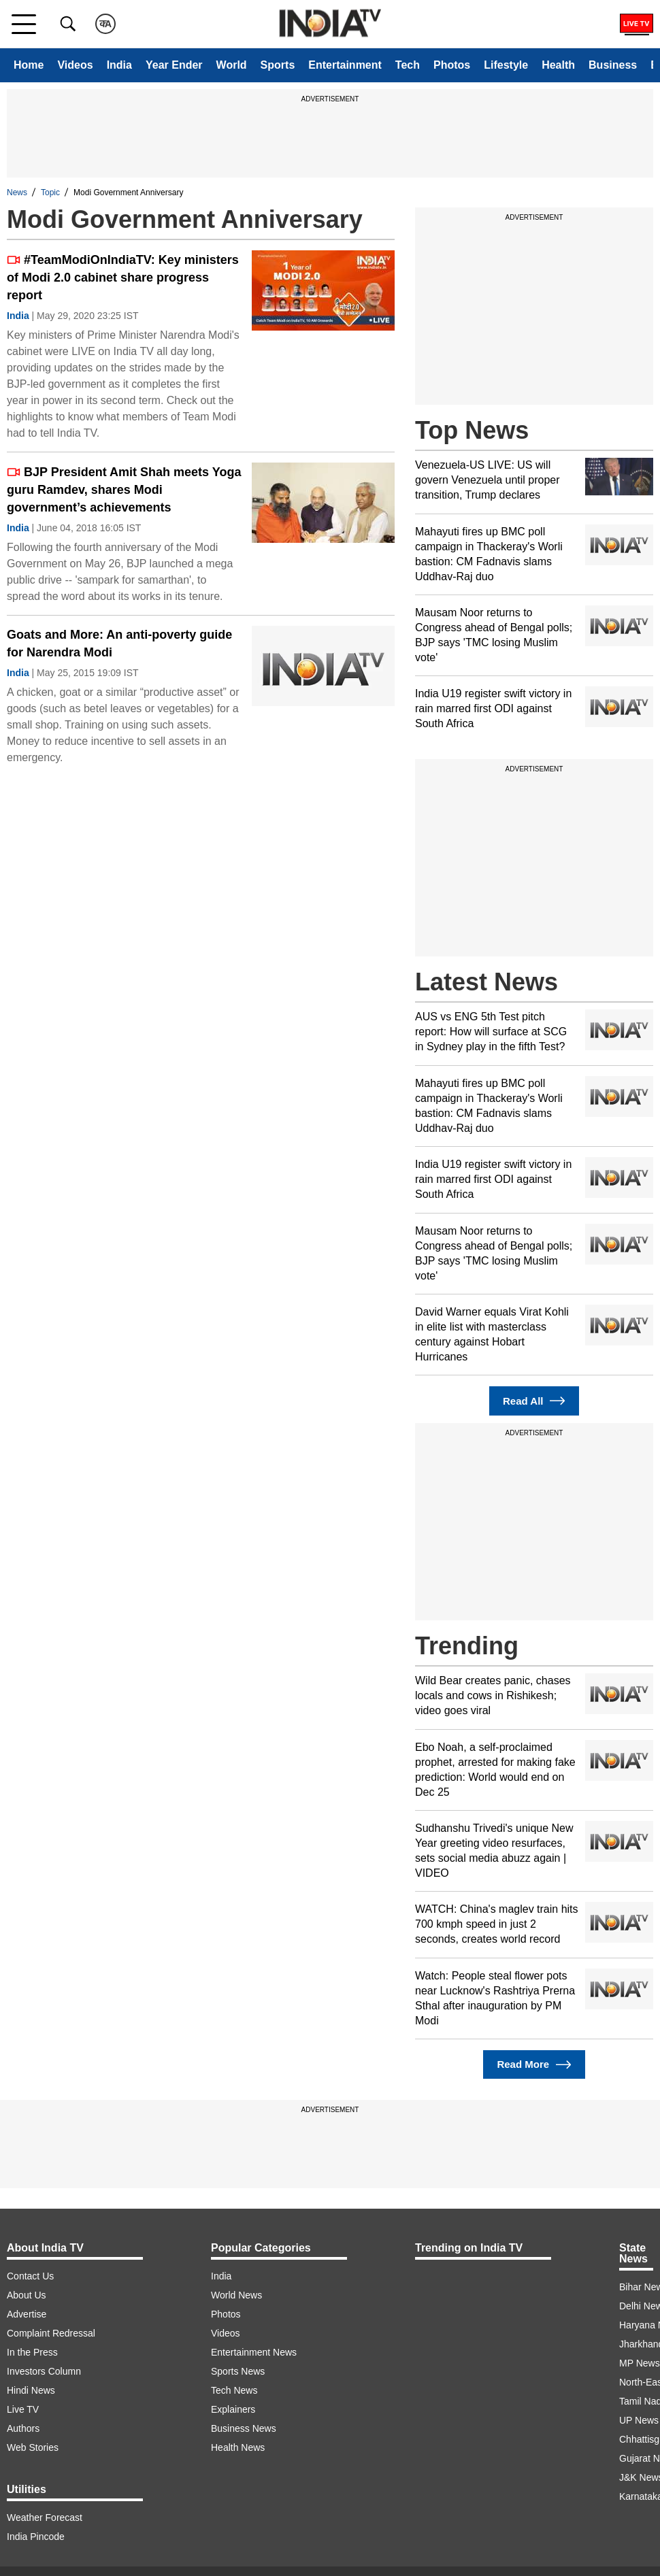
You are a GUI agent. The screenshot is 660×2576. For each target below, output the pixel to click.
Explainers (233, 2409)
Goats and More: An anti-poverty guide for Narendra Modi (119, 643)
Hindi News (31, 2390)
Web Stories (33, 2447)
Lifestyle (506, 65)
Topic (50, 192)
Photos (451, 65)
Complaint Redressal (51, 2333)
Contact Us (30, 2276)
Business (613, 65)
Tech (407, 65)
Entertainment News (254, 2352)
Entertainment (345, 65)
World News (236, 2295)
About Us (26, 2295)
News (17, 192)
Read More (534, 2065)
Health (558, 65)
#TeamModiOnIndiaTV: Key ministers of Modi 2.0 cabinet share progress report (123, 277)
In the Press (32, 2352)
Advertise (26, 2314)
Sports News (238, 2371)
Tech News (234, 2390)
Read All (534, 1401)
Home (29, 65)
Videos (75, 65)
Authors (23, 2428)
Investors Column (44, 2371)
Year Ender (174, 65)
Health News (238, 2447)
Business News (243, 2428)
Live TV (23, 2409)
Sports (278, 65)
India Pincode (36, 2536)
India (119, 65)
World (231, 65)
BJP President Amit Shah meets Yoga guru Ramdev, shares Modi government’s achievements (124, 489)
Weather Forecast (44, 2517)
